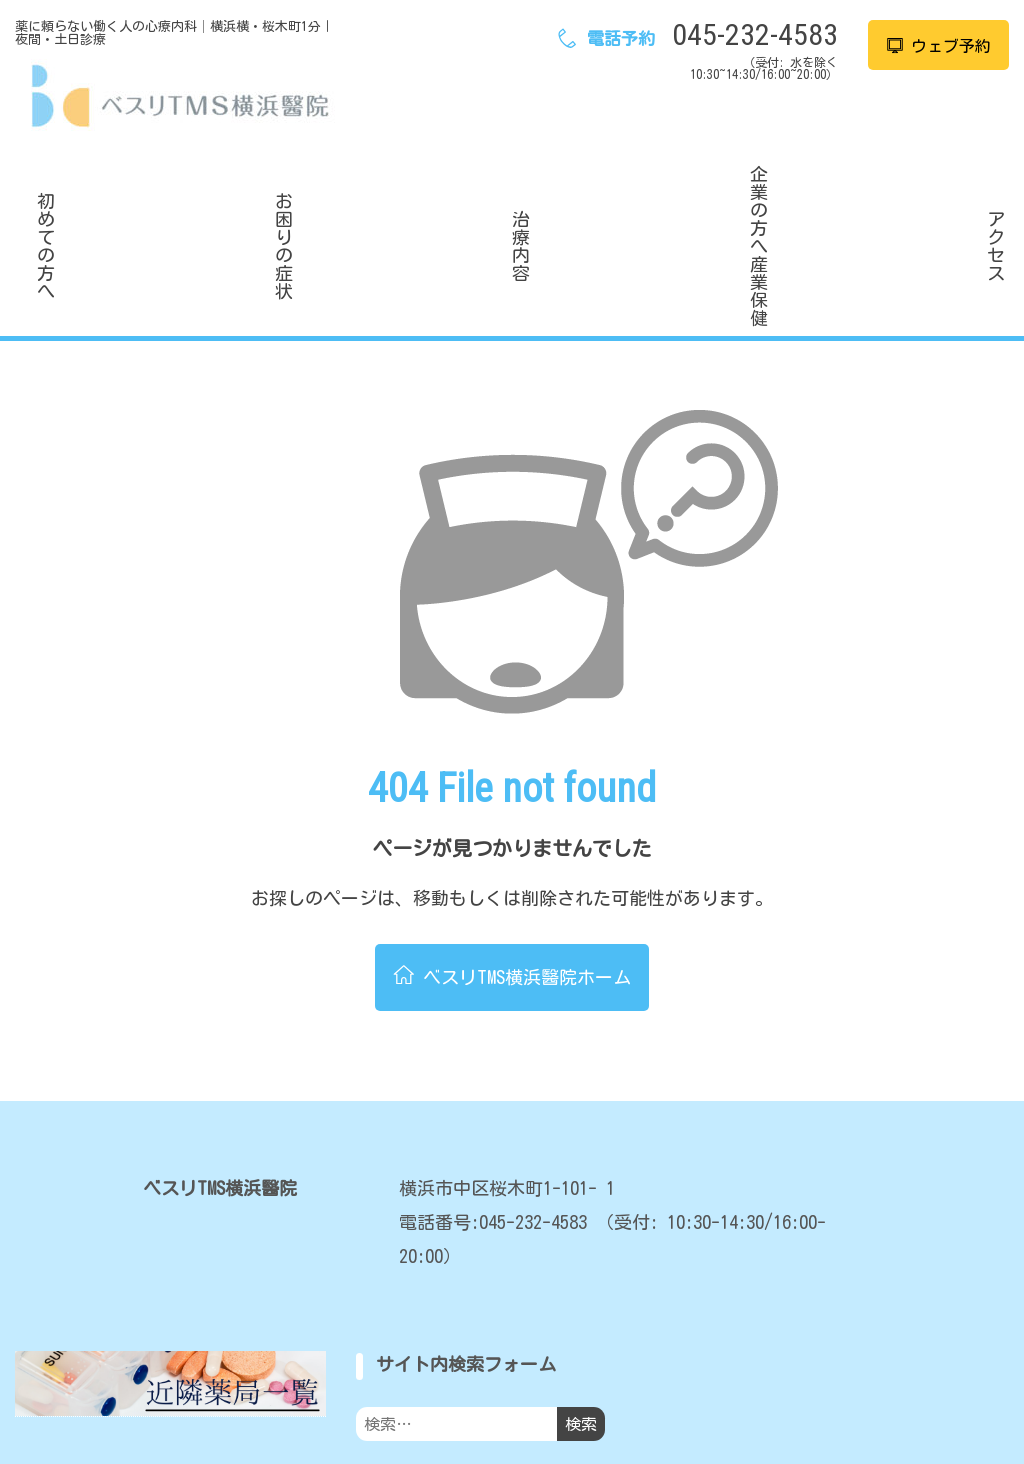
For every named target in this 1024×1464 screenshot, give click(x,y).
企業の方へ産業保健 (713, 192)
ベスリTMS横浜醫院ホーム (512, 874)
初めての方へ (110, 193)
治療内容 (512, 193)
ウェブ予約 (939, 46)
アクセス (914, 193)
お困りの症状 (311, 193)
